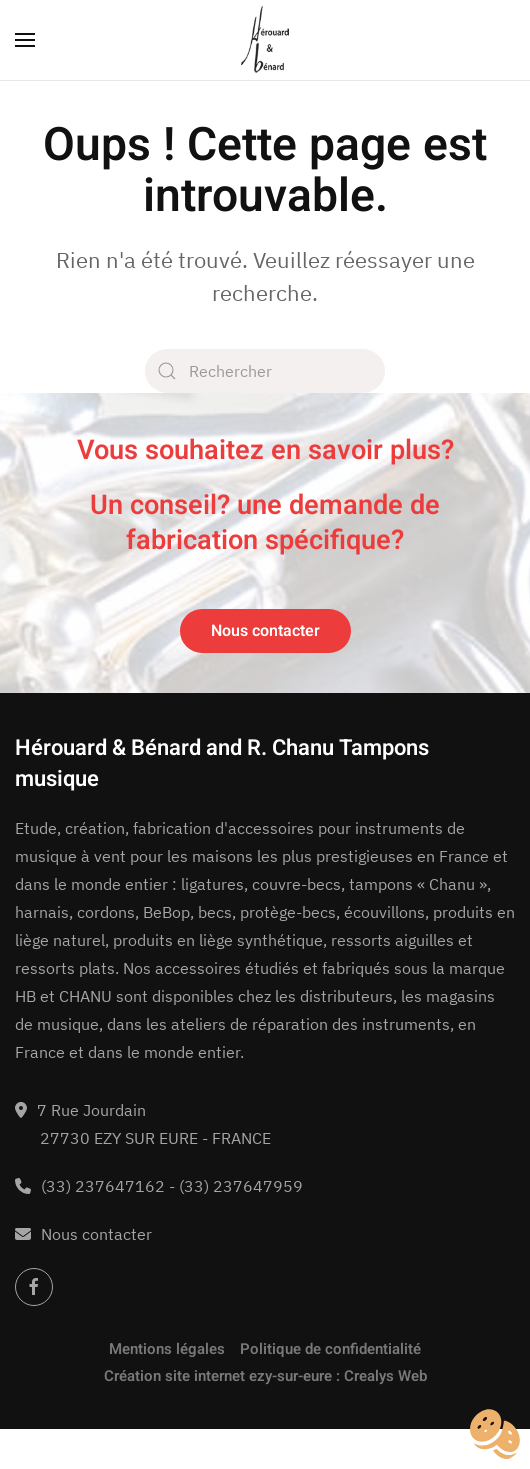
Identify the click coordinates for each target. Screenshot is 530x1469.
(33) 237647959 (241, 1186)
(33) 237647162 (103, 1186)
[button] (25, 40)
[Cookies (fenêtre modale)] (495, 1435)
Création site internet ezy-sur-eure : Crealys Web (265, 1376)
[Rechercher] (265, 371)
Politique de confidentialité (330, 1349)
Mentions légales (167, 1349)
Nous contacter (265, 631)
